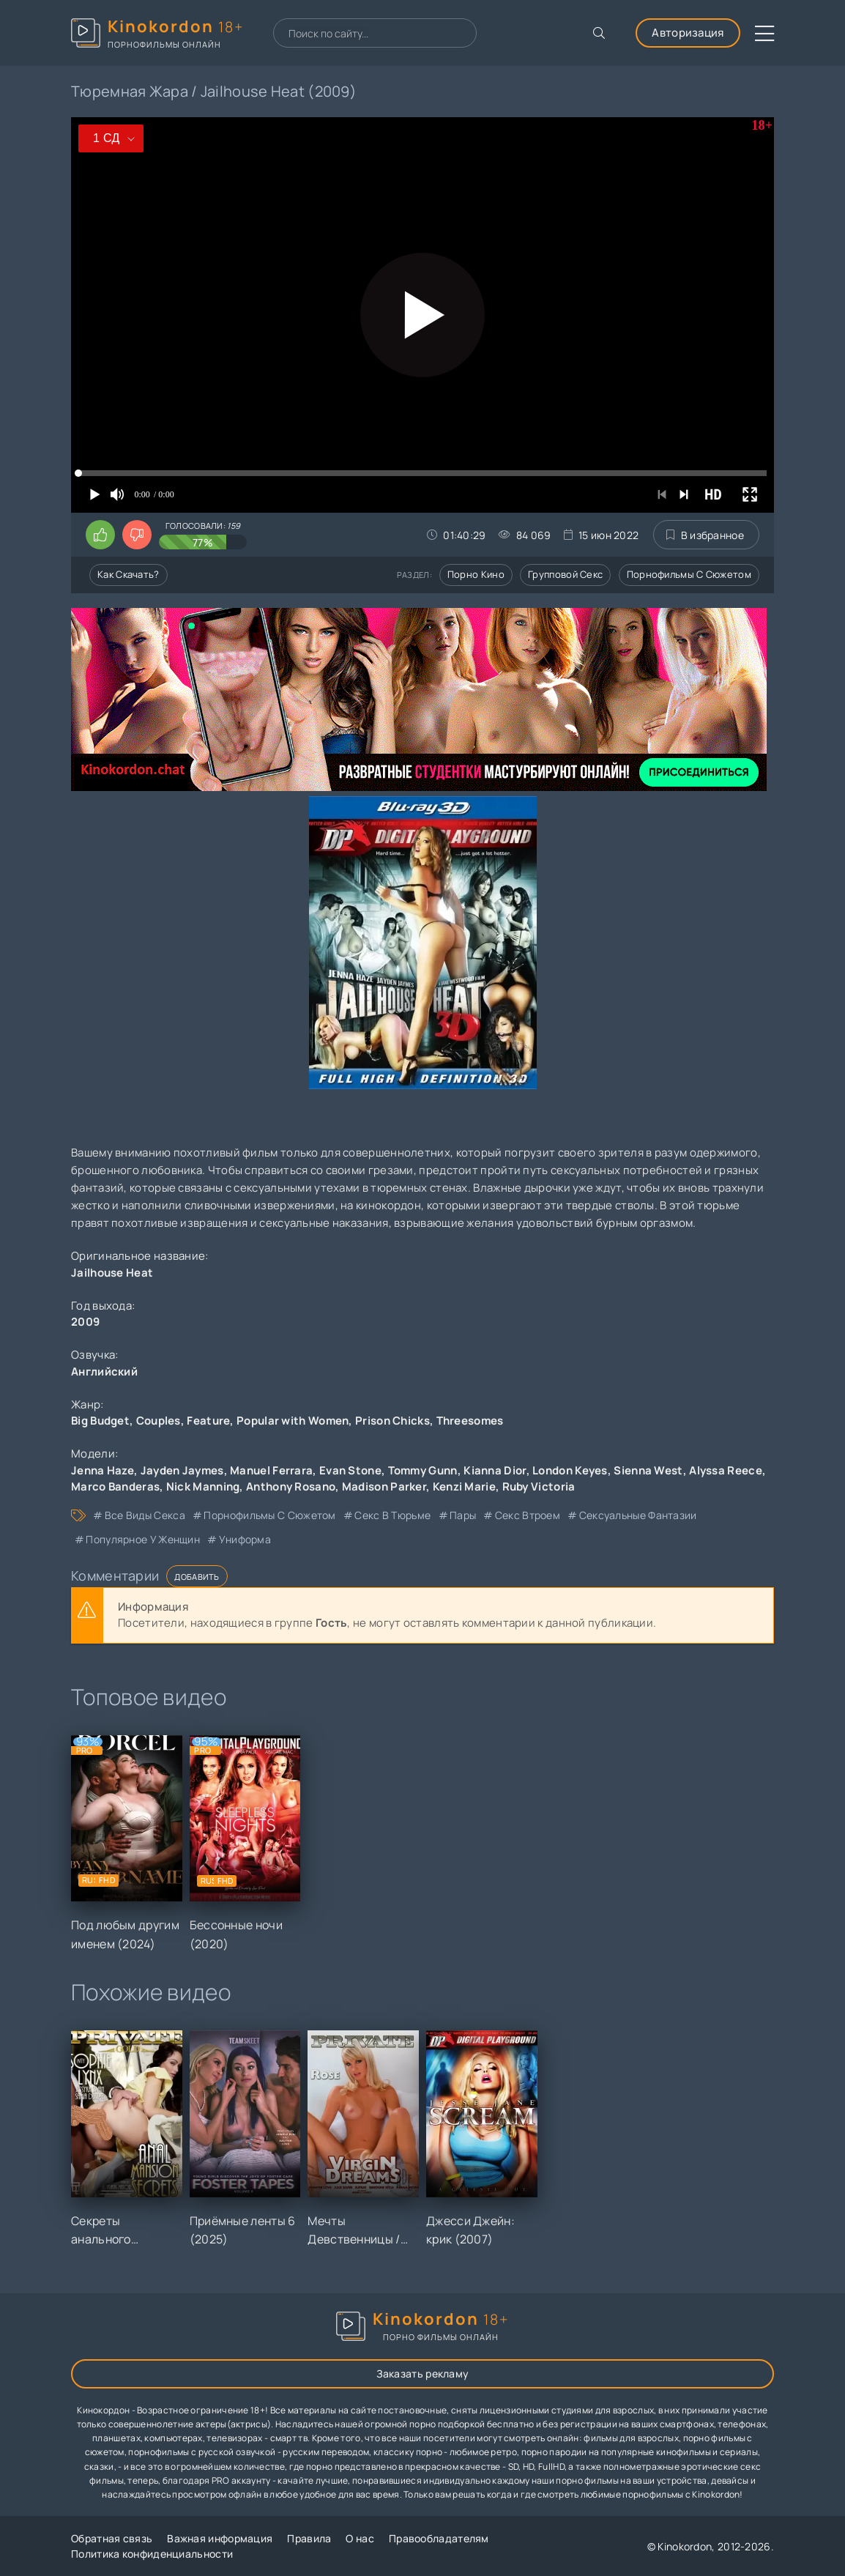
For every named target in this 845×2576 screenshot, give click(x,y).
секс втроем (527, 1515)
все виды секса (145, 1515)
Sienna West (648, 1470)
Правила (309, 2538)
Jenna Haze (102, 1470)
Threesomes (470, 1420)
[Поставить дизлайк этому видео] (137, 534)
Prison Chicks (392, 1420)
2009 (85, 1321)
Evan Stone (350, 1470)
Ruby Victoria (539, 1486)
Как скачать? (128, 574)
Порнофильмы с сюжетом (689, 574)
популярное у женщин (143, 1539)
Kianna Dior (495, 1470)
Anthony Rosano (290, 1486)
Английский (104, 1371)
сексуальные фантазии (638, 1515)
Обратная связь (111, 2538)
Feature (208, 1420)
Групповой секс (565, 574)
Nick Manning (203, 1486)
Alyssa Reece (725, 1470)
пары (463, 1515)
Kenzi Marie (464, 1486)
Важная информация (219, 2538)
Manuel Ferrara (271, 1470)
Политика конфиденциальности (152, 2554)
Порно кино (476, 574)
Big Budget (100, 1420)
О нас (360, 2538)
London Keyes (570, 1470)
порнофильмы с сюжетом (269, 1515)
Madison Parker (384, 1486)
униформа (245, 1539)
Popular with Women (293, 1420)
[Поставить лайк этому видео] (100, 534)
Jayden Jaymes (182, 1470)
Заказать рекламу (422, 2373)
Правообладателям (439, 2538)
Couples (158, 1420)
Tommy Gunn (423, 1470)
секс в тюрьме (392, 1515)
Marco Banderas (115, 1486)
